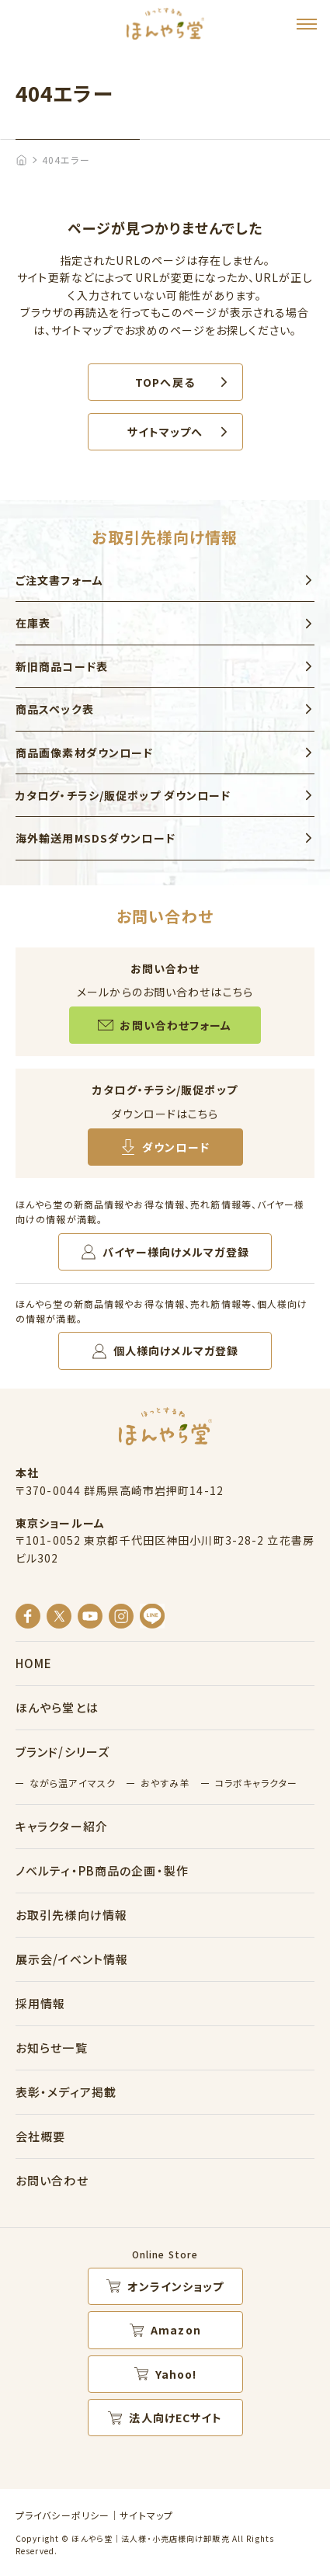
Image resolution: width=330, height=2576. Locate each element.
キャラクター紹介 (62, 1826)
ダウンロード (176, 1147)
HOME (34, 1663)
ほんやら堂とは (57, 1707)
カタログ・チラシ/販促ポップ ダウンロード (123, 795)
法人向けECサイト (175, 2417)
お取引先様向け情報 (71, 1915)
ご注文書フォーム (59, 580)
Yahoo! (176, 2374)
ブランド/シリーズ (62, 1751)
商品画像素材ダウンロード (84, 752)
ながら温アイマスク (73, 1782)
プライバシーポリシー (62, 2515)
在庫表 (33, 623)
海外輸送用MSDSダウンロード (95, 838)
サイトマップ (146, 2515)
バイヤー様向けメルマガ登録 (175, 1252)
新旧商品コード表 (62, 666)
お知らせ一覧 (52, 2047)
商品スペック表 (55, 709)
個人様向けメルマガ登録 (175, 1350)
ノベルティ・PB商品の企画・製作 (102, 1870)
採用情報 (40, 2003)
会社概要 (40, 2136)
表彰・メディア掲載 (66, 2092)
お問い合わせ (52, 2180)
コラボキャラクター (256, 1782)
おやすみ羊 (165, 1782)
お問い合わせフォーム (175, 1025)
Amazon (176, 2330)
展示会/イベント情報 (72, 1959)
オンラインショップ (175, 2286)
